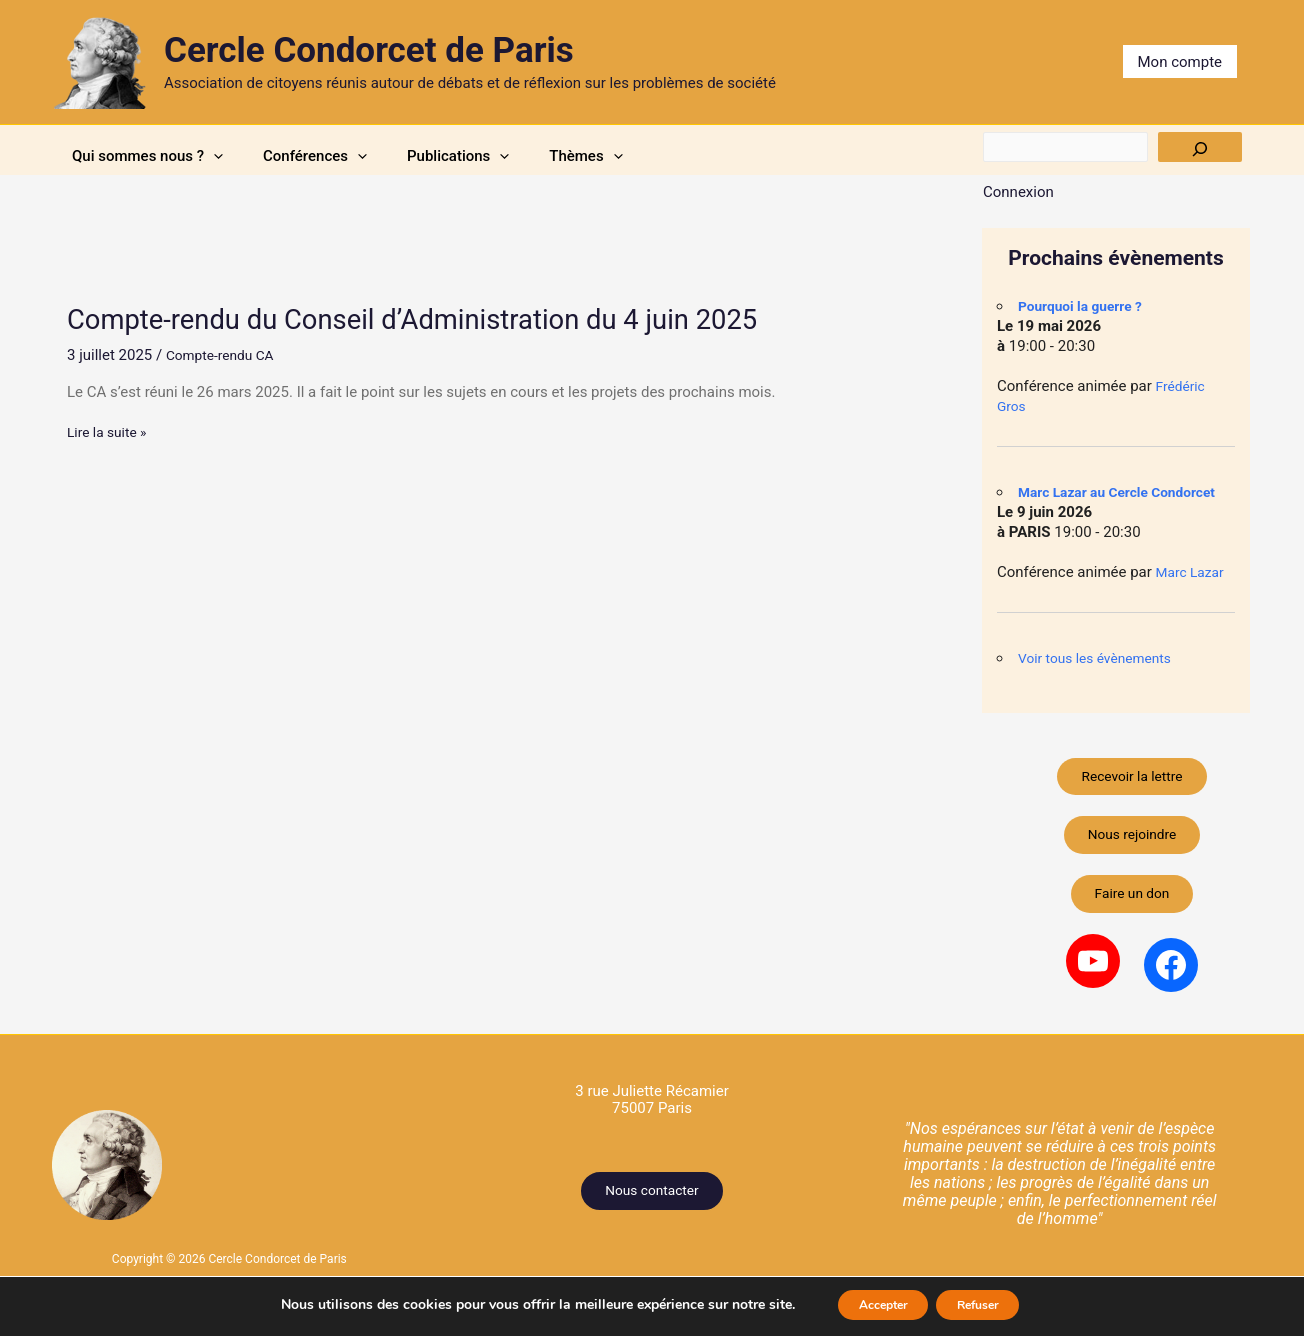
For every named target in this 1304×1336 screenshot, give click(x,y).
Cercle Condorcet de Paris (369, 50)
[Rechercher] (1200, 147)
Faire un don (1132, 912)
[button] (228, 156)
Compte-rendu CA (225, 354)
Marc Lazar (1193, 572)
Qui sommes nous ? (162, 156)
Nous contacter (652, 1213)
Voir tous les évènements (1102, 658)
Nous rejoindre (1131, 846)
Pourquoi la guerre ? (1086, 306)
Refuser (990, 1304)
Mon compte (1180, 62)
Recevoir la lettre (1132, 780)
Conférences (365, 156)
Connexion (1018, 192)
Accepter (870, 1304)
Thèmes (705, 156)
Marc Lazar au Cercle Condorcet (1126, 492)
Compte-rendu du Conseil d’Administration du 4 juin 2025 (445, 318)
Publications (543, 156)
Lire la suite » (110, 431)
